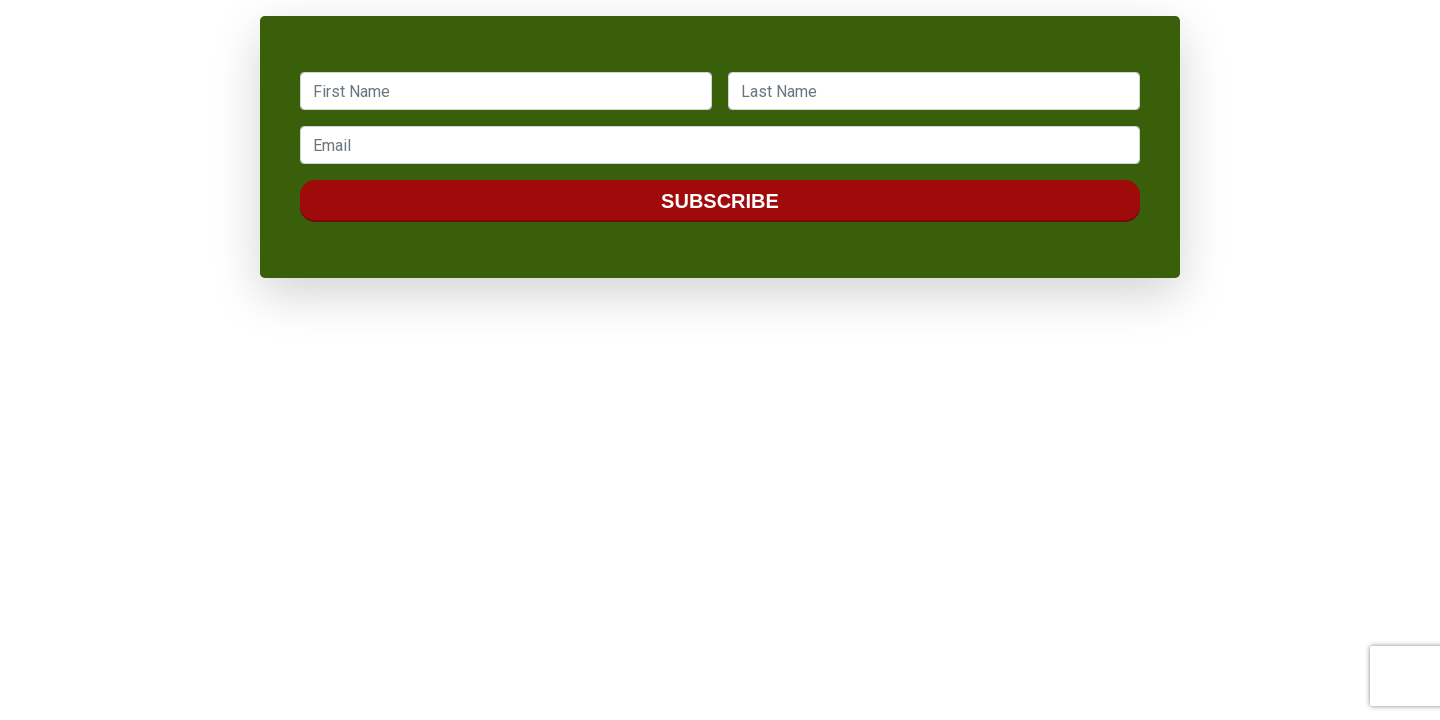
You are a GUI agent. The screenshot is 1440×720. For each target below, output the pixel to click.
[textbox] (506, 91)
